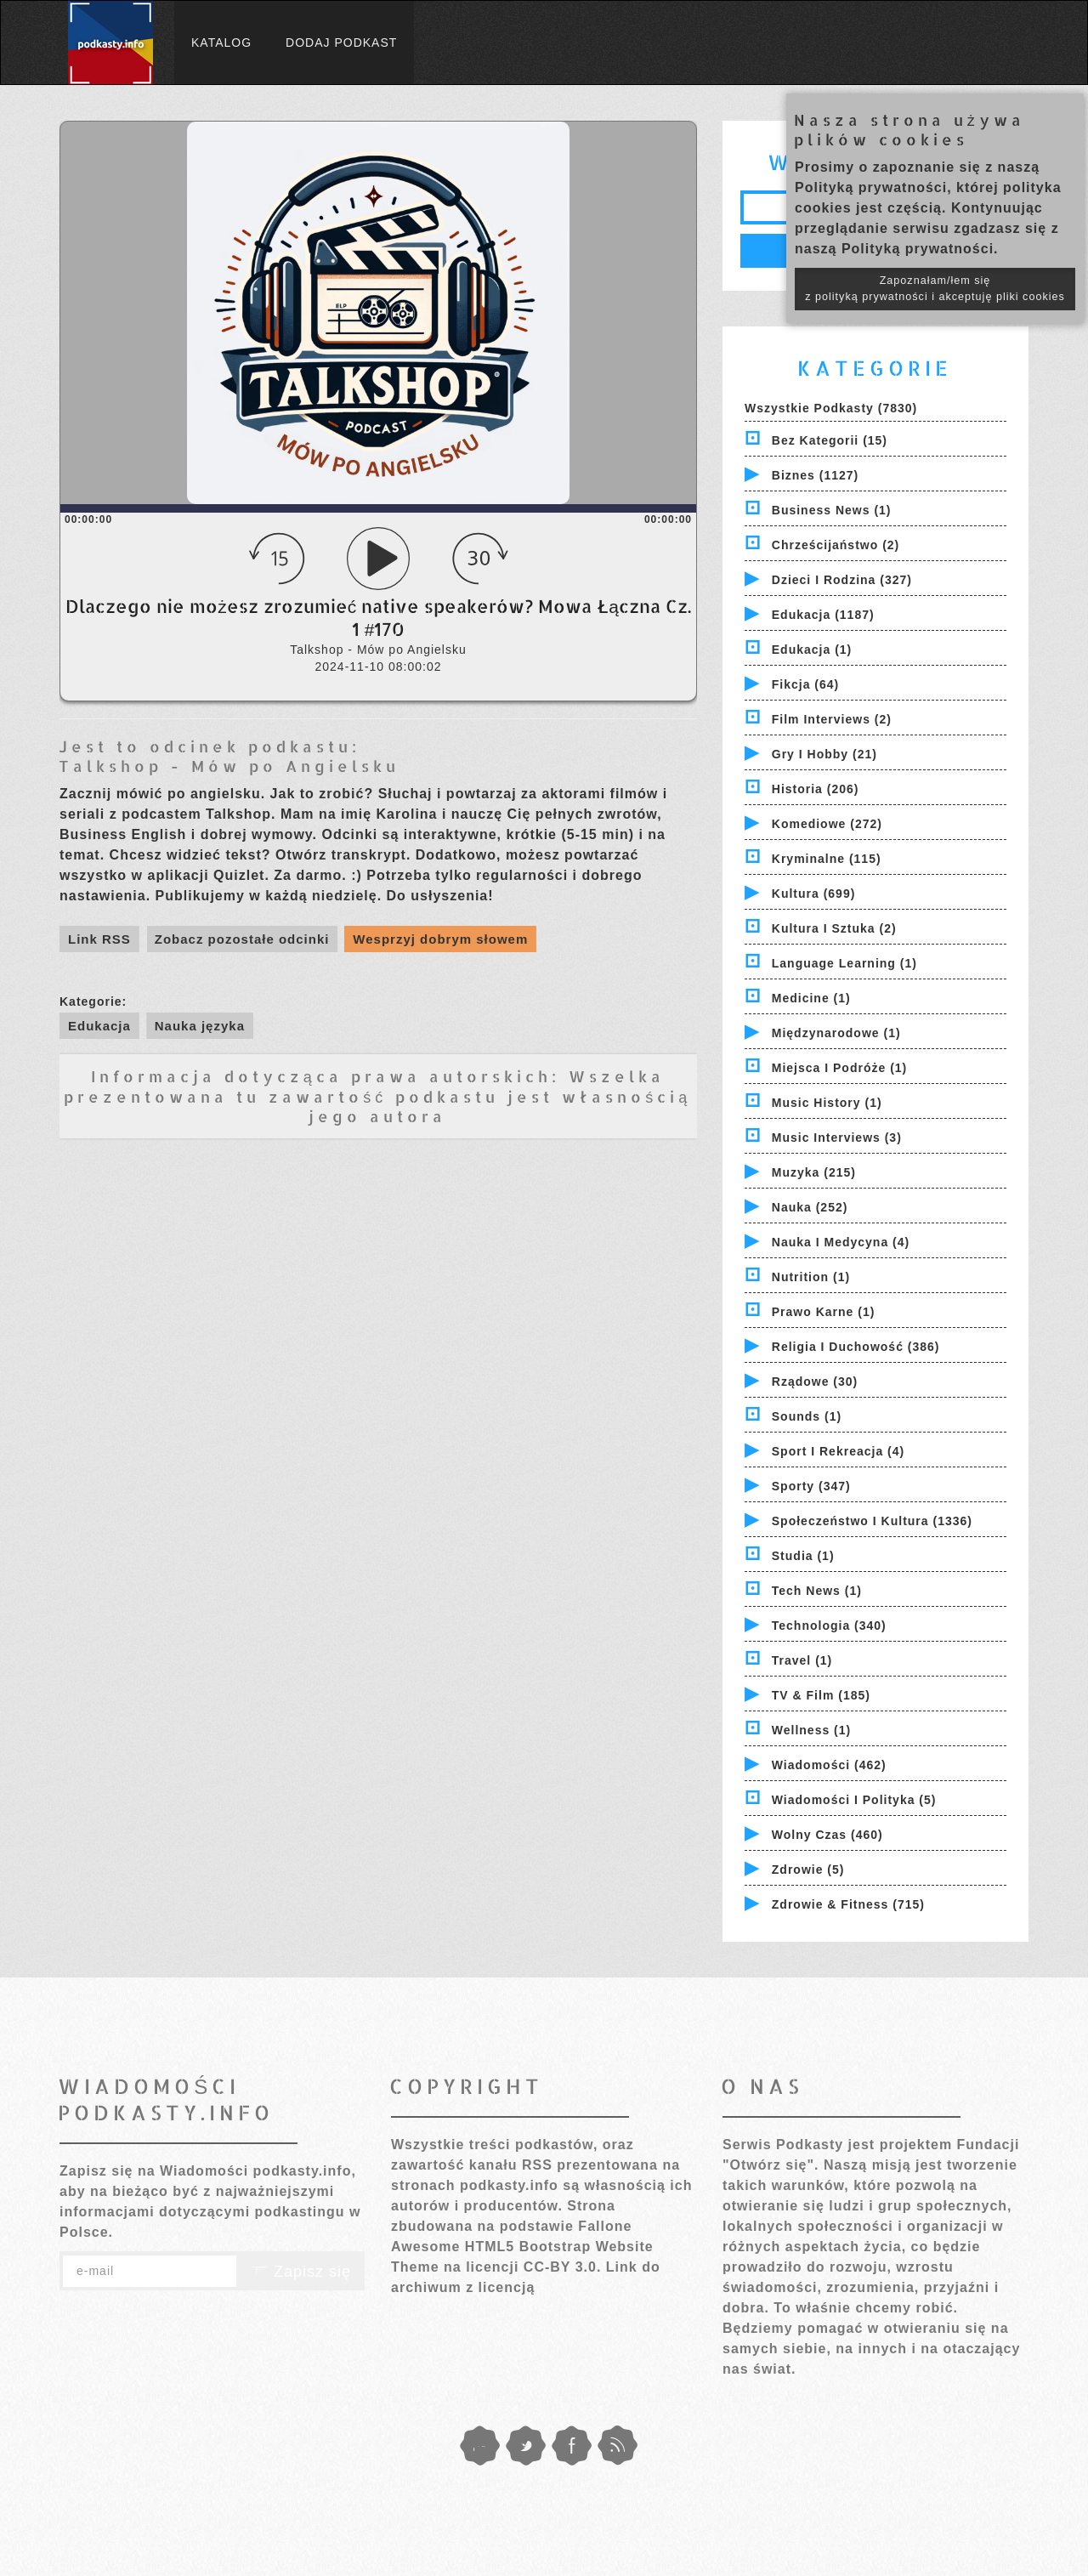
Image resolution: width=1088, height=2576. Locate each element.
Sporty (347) (811, 1486)
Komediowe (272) (827, 824)
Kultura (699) (814, 893)
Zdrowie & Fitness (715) (848, 1904)
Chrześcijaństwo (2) (835, 545)
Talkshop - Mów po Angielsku (229, 765)
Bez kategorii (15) (829, 440)
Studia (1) (803, 1556)
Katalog (221, 42)
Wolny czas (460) (827, 1834)
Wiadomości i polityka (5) (854, 1800)
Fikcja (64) (805, 684)
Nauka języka (200, 1025)
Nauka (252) (810, 1207)
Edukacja (99, 1025)
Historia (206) (815, 789)
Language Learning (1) (844, 963)
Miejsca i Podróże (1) (839, 1068)
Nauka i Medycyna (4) (841, 1242)
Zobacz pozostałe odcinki (242, 939)
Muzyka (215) (814, 1172)
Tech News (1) (817, 1590)
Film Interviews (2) (832, 719)
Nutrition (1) (811, 1277)
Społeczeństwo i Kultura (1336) (872, 1521)
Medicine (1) (811, 998)
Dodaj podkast (341, 42)
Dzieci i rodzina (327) (842, 580)
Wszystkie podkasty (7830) (831, 408)
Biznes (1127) (815, 475)
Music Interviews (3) (837, 1137)
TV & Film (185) (821, 1695)
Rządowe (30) (815, 1381)
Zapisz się (301, 2271)
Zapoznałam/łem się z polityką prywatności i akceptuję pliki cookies (935, 289)
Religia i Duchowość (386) (856, 1346)
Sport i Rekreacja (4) (838, 1451)
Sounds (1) (807, 1416)
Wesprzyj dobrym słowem (440, 939)
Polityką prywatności (871, 187)
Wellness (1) (811, 1730)
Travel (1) (802, 1660)
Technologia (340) (829, 1625)
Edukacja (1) (812, 649)
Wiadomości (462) (829, 1765)
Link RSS (99, 939)
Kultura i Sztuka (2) (834, 928)
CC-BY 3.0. (563, 2267)
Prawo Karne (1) (824, 1312)
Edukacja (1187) (823, 614)
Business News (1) (832, 510)
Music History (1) (827, 1102)
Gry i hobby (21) (824, 754)
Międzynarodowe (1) (836, 1033)
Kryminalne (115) (826, 858)
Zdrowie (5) (808, 1869)
